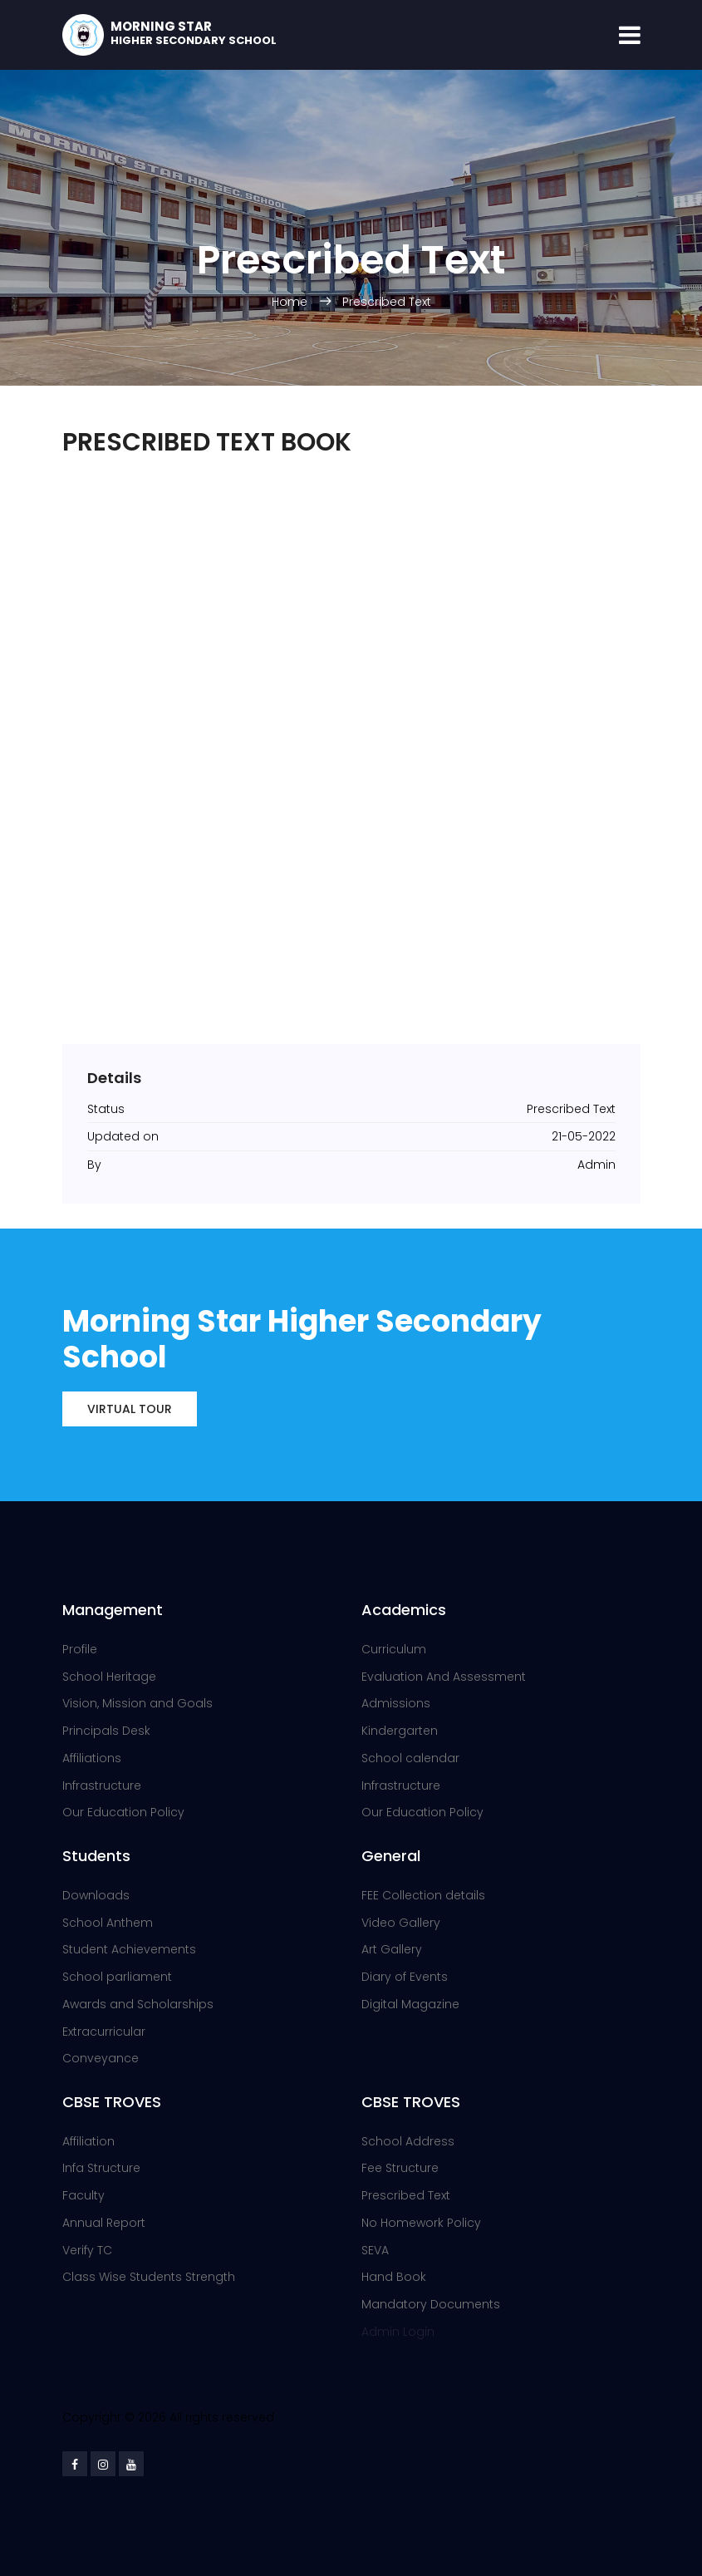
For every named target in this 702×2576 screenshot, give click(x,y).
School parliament (117, 1976)
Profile (79, 1649)
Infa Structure (101, 2168)
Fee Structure (400, 2168)
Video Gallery (400, 1922)
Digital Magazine (410, 2004)
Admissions (395, 1703)
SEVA (375, 2250)
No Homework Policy (421, 2222)
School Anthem (107, 1922)
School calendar (410, 1758)
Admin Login (397, 2331)
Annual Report (103, 2222)
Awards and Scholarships (138, 2004)
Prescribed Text (386, 301)
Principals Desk (106, 1730)
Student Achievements (129, 1949)
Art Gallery (391, 1949)
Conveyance (100, 2058)
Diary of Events (404, 1976)
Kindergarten (399, 1730)
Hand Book (393, 2276)
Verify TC (87, 2250)
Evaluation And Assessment (443, 1676)
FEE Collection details (423, 1895)
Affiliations (91, 1758)
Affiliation (88, 2141)
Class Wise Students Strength (148, 2276)
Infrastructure (101, 1785)
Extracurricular (103, 2031)
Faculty (83, 2195)
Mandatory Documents (430, 2304)
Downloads (96, 1895)
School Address (407, 2141)
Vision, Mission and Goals (137, 1703)
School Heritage (109, 1676)
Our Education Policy (123, 1812)
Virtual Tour (129, 1409)
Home (291, 301)
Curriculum (393, 1649)
